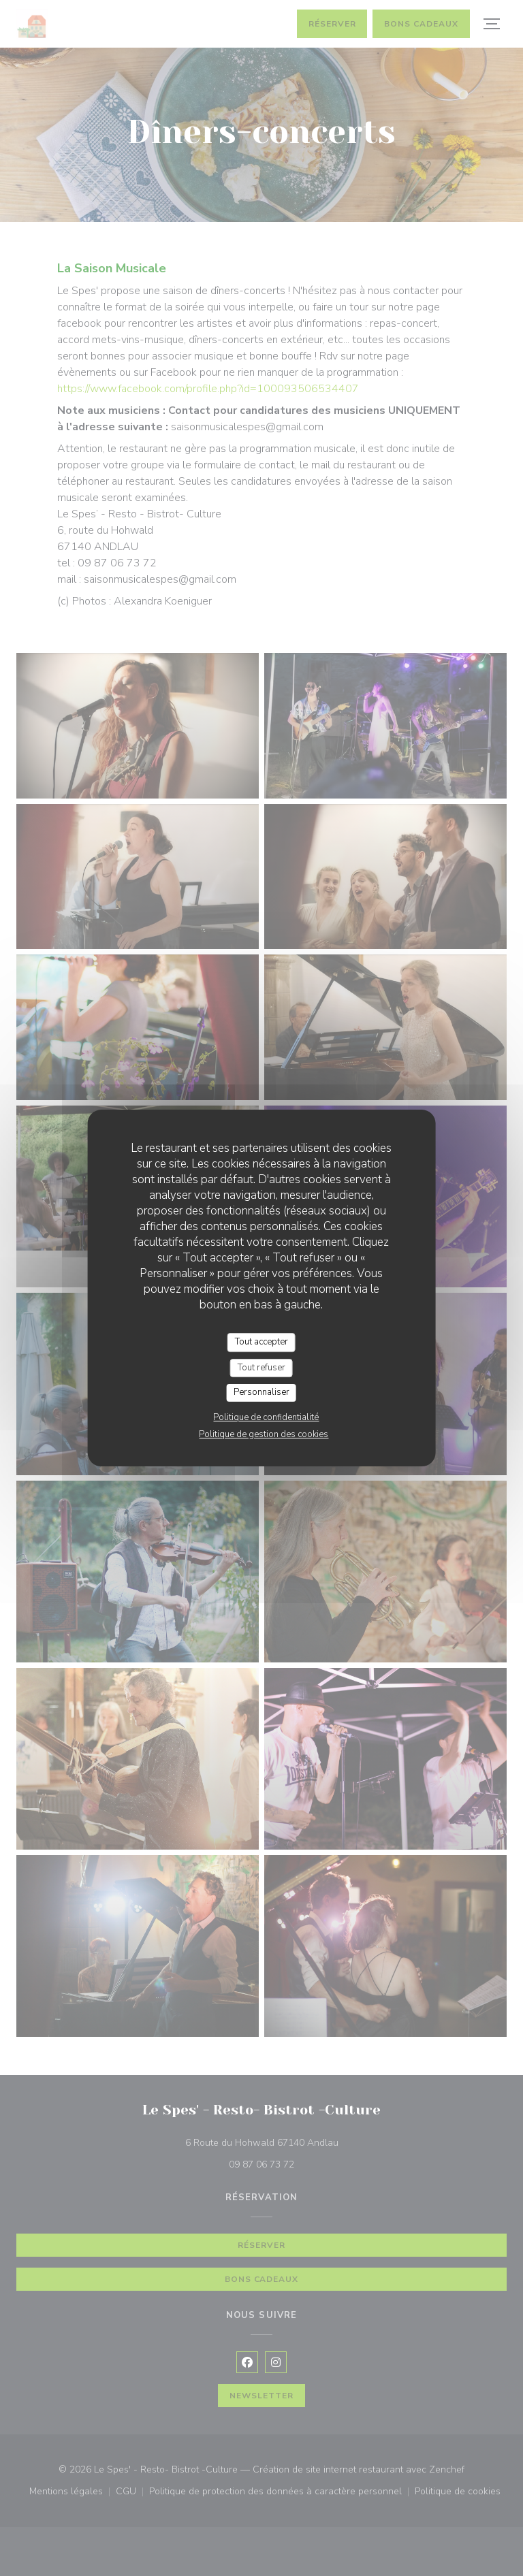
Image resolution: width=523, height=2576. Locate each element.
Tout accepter (261, 1342)
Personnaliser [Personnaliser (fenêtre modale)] (261, 1392)
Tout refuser (261, 1368)
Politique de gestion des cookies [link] (263, 1434)
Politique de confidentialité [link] (266, 1417)
